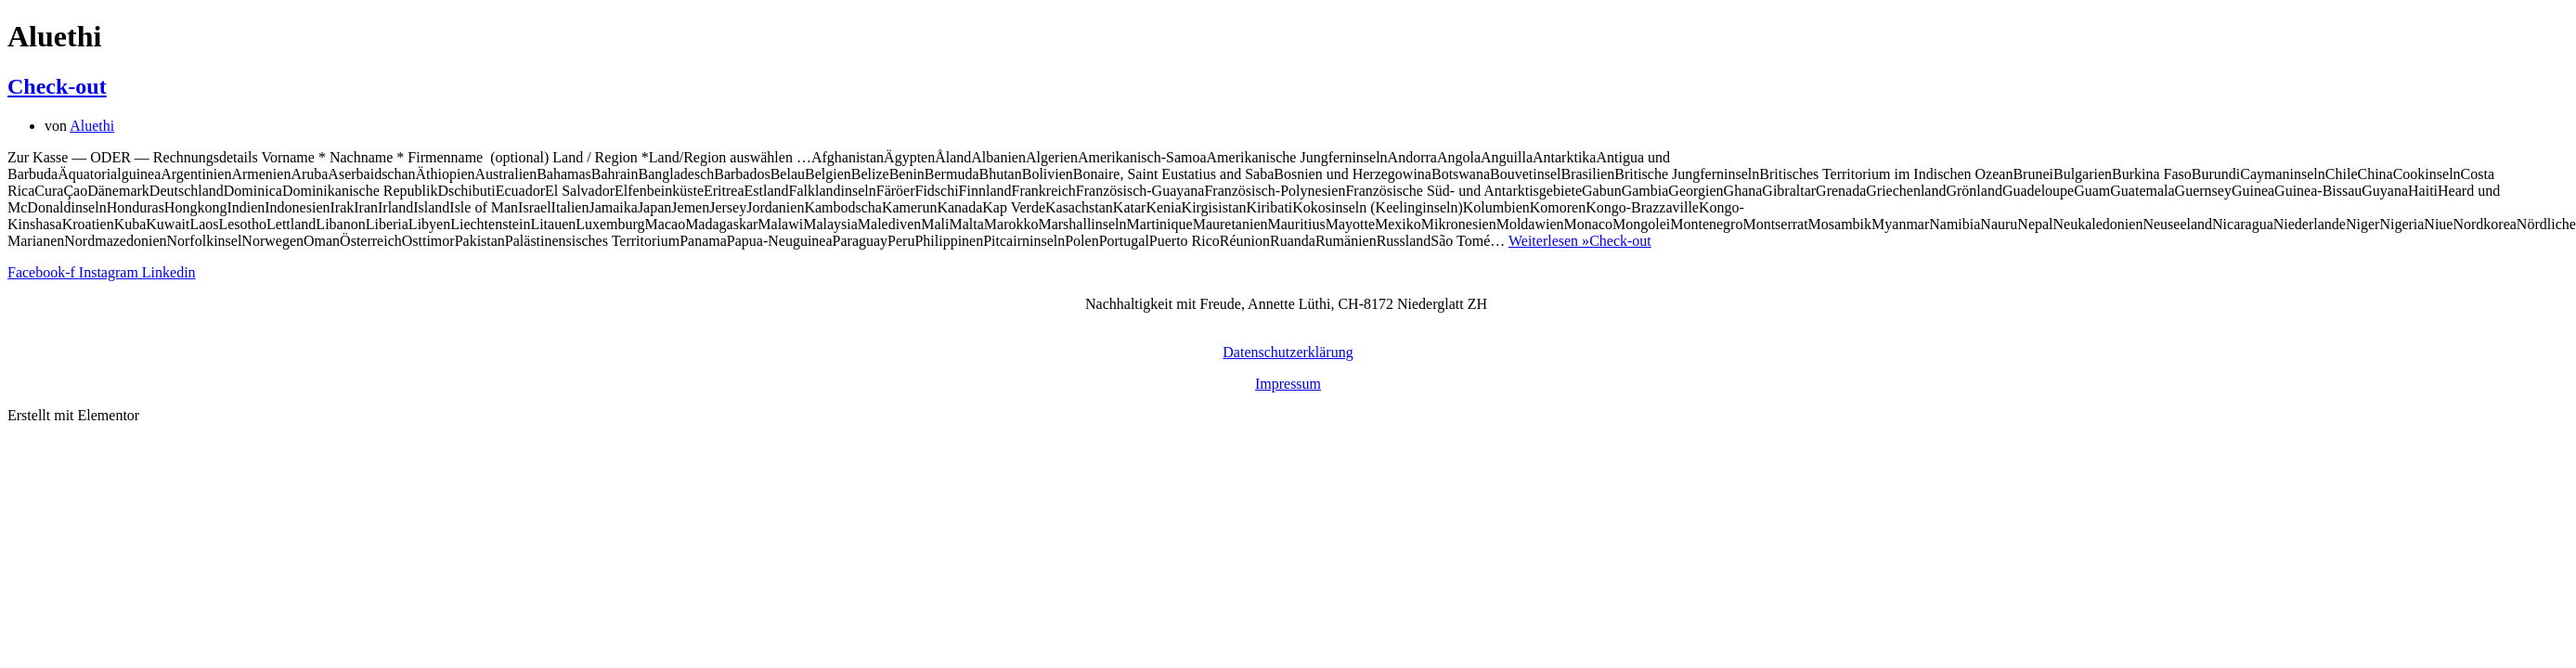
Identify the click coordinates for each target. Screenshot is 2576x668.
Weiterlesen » (1579, 241)
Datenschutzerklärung (1288, 352)
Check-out (57, 86)
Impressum (1288, 384)
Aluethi (92, 126)
